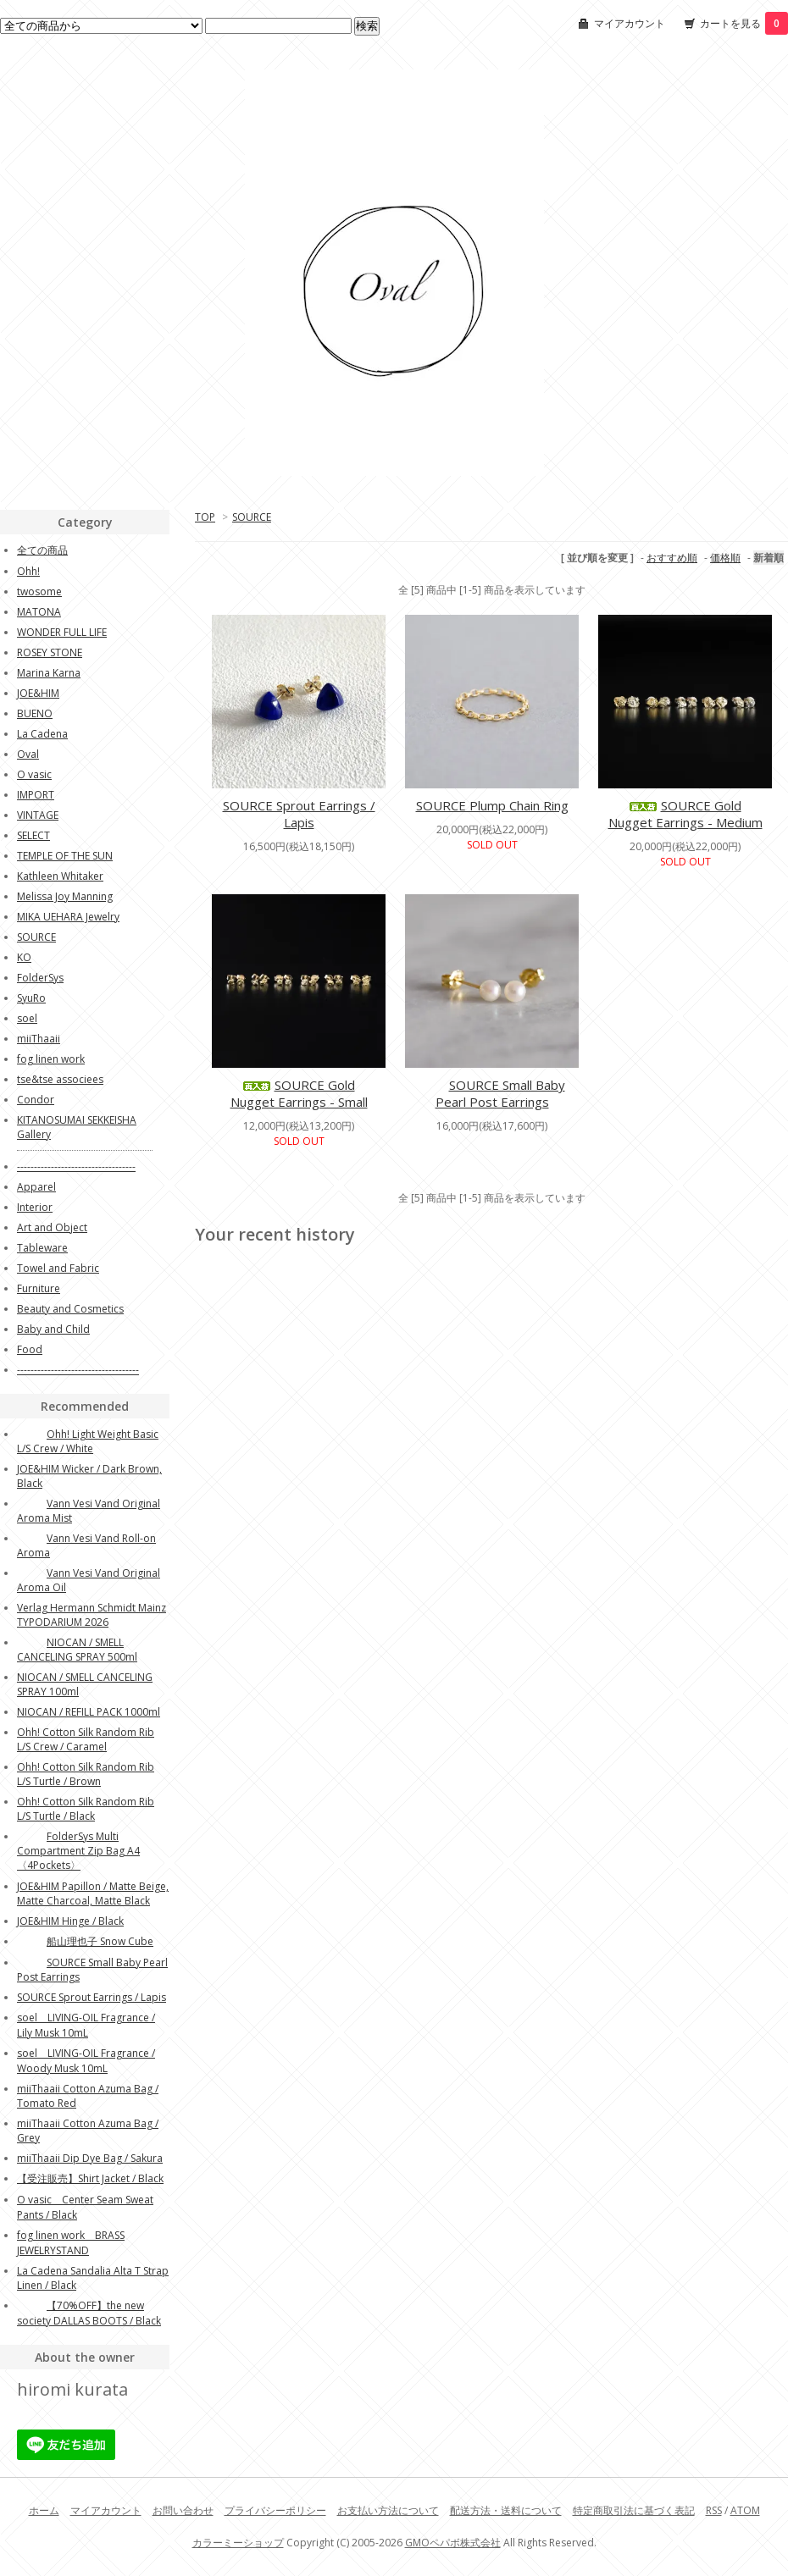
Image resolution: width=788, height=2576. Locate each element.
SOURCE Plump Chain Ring (492, 805)
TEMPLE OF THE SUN (65, 856)
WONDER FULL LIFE (62, 632)
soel (27, 1018)
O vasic (34, 774)
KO (24, 957)
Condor (35, 1099)
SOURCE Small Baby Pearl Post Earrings (492, 1093)
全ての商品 (42, 550)
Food (29, 1349)
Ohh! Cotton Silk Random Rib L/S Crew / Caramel (85, 1739)
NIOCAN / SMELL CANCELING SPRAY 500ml (77, 1649)
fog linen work (51, 1059)
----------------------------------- (76, 1166)
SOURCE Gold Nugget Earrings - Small (299, 1093)
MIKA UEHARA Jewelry (68, 916)
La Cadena (42, 734)
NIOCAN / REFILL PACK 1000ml (88, 1712)
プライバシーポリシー (275, 2510)
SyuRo (31, 998)
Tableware (42, 1248)
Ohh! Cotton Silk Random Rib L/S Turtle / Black (85, 1808)
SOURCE (251, 517)
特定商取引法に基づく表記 (634, 2510)
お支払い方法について (388, 2510)
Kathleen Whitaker (60, 876)
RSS (714, 2510)
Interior (35, 1207)
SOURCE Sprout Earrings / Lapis (299, 814)
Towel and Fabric (58, 1268)
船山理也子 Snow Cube (85, 1941)
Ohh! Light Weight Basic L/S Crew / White (87, 1441)
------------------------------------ (78, 1370)
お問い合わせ (183, 2510)
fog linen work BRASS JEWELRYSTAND (71, 2243)
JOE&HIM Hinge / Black (70, 1921)
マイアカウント (629, 23)
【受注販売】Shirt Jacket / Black (90, 2178)
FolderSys (40, 977)
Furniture (38, 1288)
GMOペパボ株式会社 (453, 2542)
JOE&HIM (38, 693)
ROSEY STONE (49, 652)
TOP (205, 517)
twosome (39, 591)
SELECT (33, 835)
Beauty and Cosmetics (70, 1309)
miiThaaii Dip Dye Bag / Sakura (90, 2158)
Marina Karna (48, 673)
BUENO (35, 713)
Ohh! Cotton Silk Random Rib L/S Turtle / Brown (85, 1774)
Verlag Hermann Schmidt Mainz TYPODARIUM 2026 (91, 1614)
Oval (28, 754)
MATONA (39, 612)
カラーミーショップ (238, 2542)
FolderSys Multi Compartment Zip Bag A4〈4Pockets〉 (78, 1850)
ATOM (745, 2510)
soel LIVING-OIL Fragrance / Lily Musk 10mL (86, 2025)
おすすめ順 (671, 557)
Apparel (36, 1187)
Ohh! (28, 571)
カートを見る (744, 23)
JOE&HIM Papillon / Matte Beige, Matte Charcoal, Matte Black (93, 1893)
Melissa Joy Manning (65, 896)
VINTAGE (37, 815)
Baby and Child (53, 1329)
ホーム (44, 2510)
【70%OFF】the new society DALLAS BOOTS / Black (89, 2313)
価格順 (725, 557)
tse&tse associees (60, 1079)
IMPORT (35, 795)
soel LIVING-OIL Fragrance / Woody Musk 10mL (86, 2061)
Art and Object (52, 1227)
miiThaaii (38, 1038)
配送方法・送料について (506, 2510)
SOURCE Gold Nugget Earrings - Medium (685, 814)
